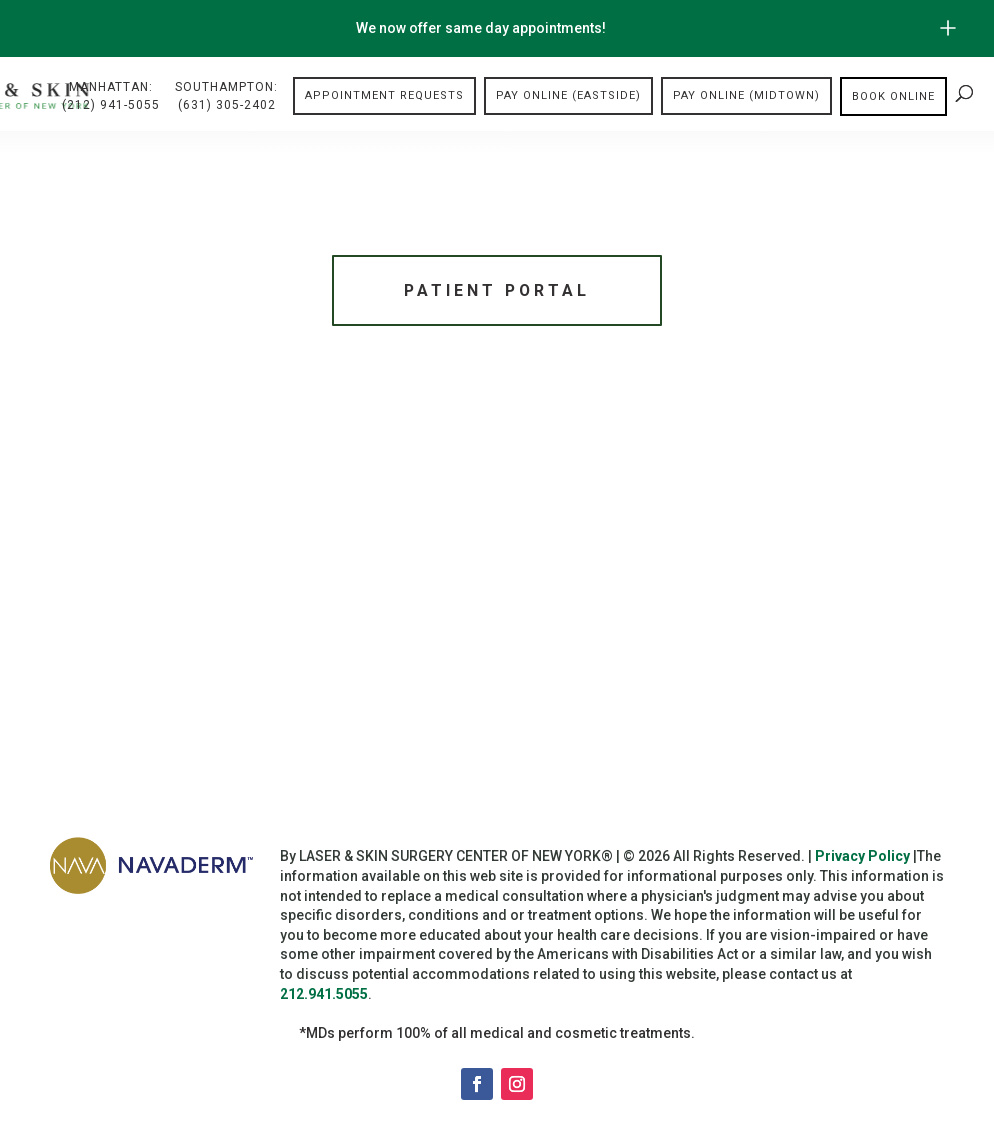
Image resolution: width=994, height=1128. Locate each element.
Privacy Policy (862, 860)
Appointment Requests (384, 96)
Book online (893, 96)
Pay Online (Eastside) (568, 96)
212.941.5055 (324, 997)
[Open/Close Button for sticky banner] (948, 28)
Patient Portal (497, 291)
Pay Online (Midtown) (746, 96)
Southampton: (226, 98)
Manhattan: (111, 98)
